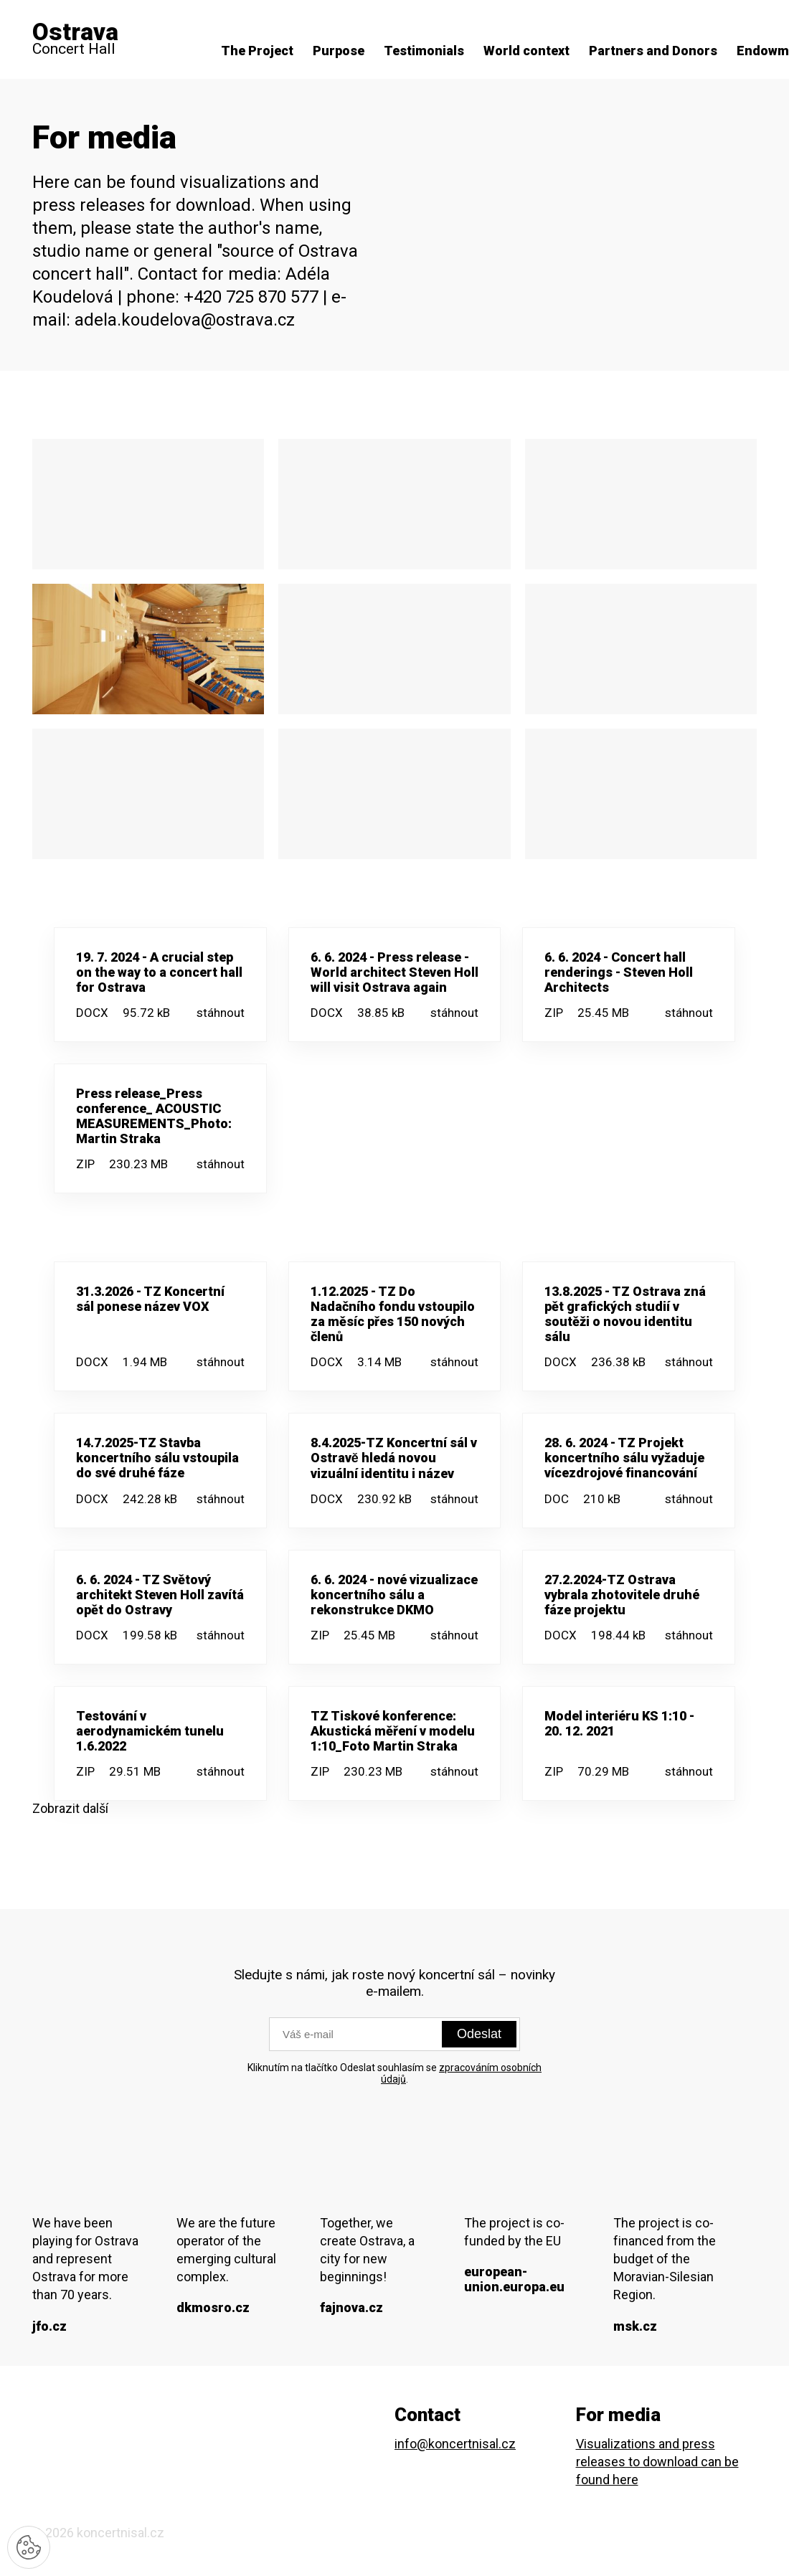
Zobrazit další (70, 1808)
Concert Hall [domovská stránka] (75, 38)
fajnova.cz (351, 2307)
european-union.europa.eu (514, 2279)
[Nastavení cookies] (28, 2547)
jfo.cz (49, 2326)
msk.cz (635, 2326)
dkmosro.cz (213, 2307)
